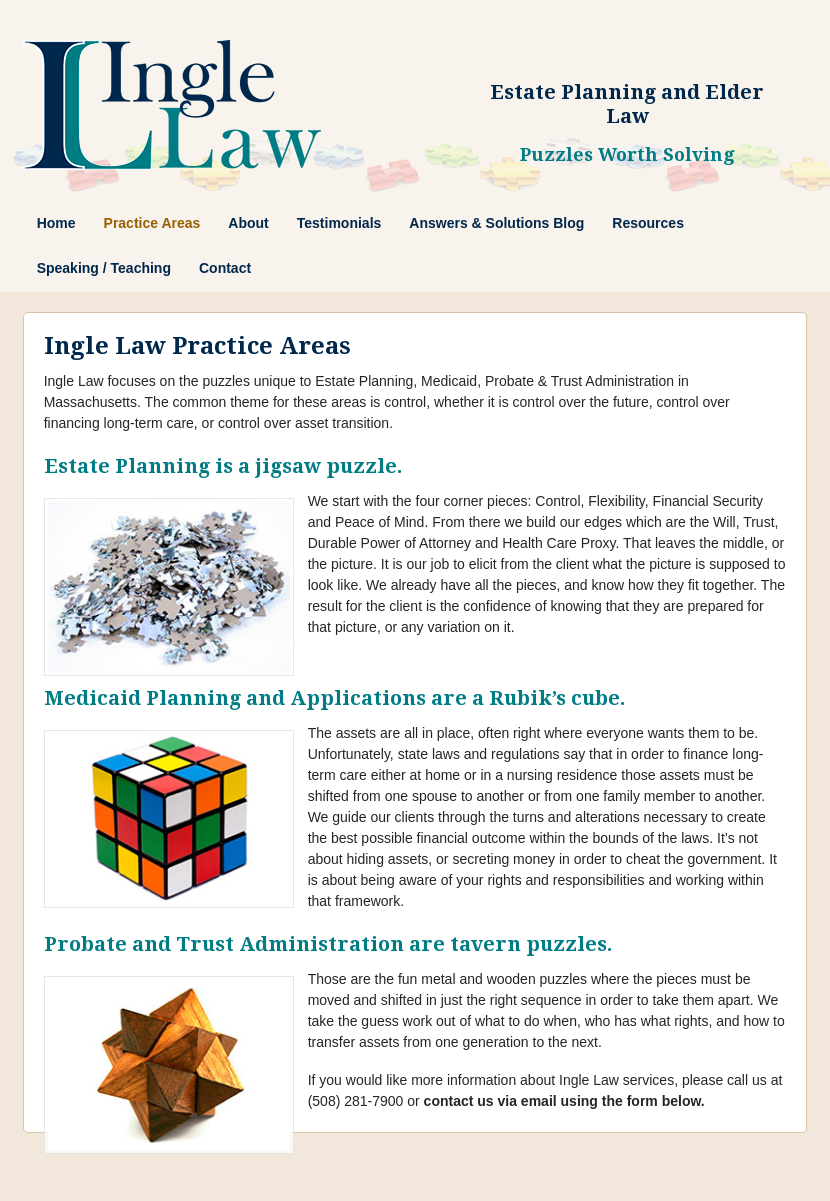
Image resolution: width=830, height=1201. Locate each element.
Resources (648, 223)
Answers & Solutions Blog (496, 223)
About (248, 223)
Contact (225, 268)
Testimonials (339, 223)
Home (56, 223)
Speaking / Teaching (104, 268)
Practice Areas (152, 223)
